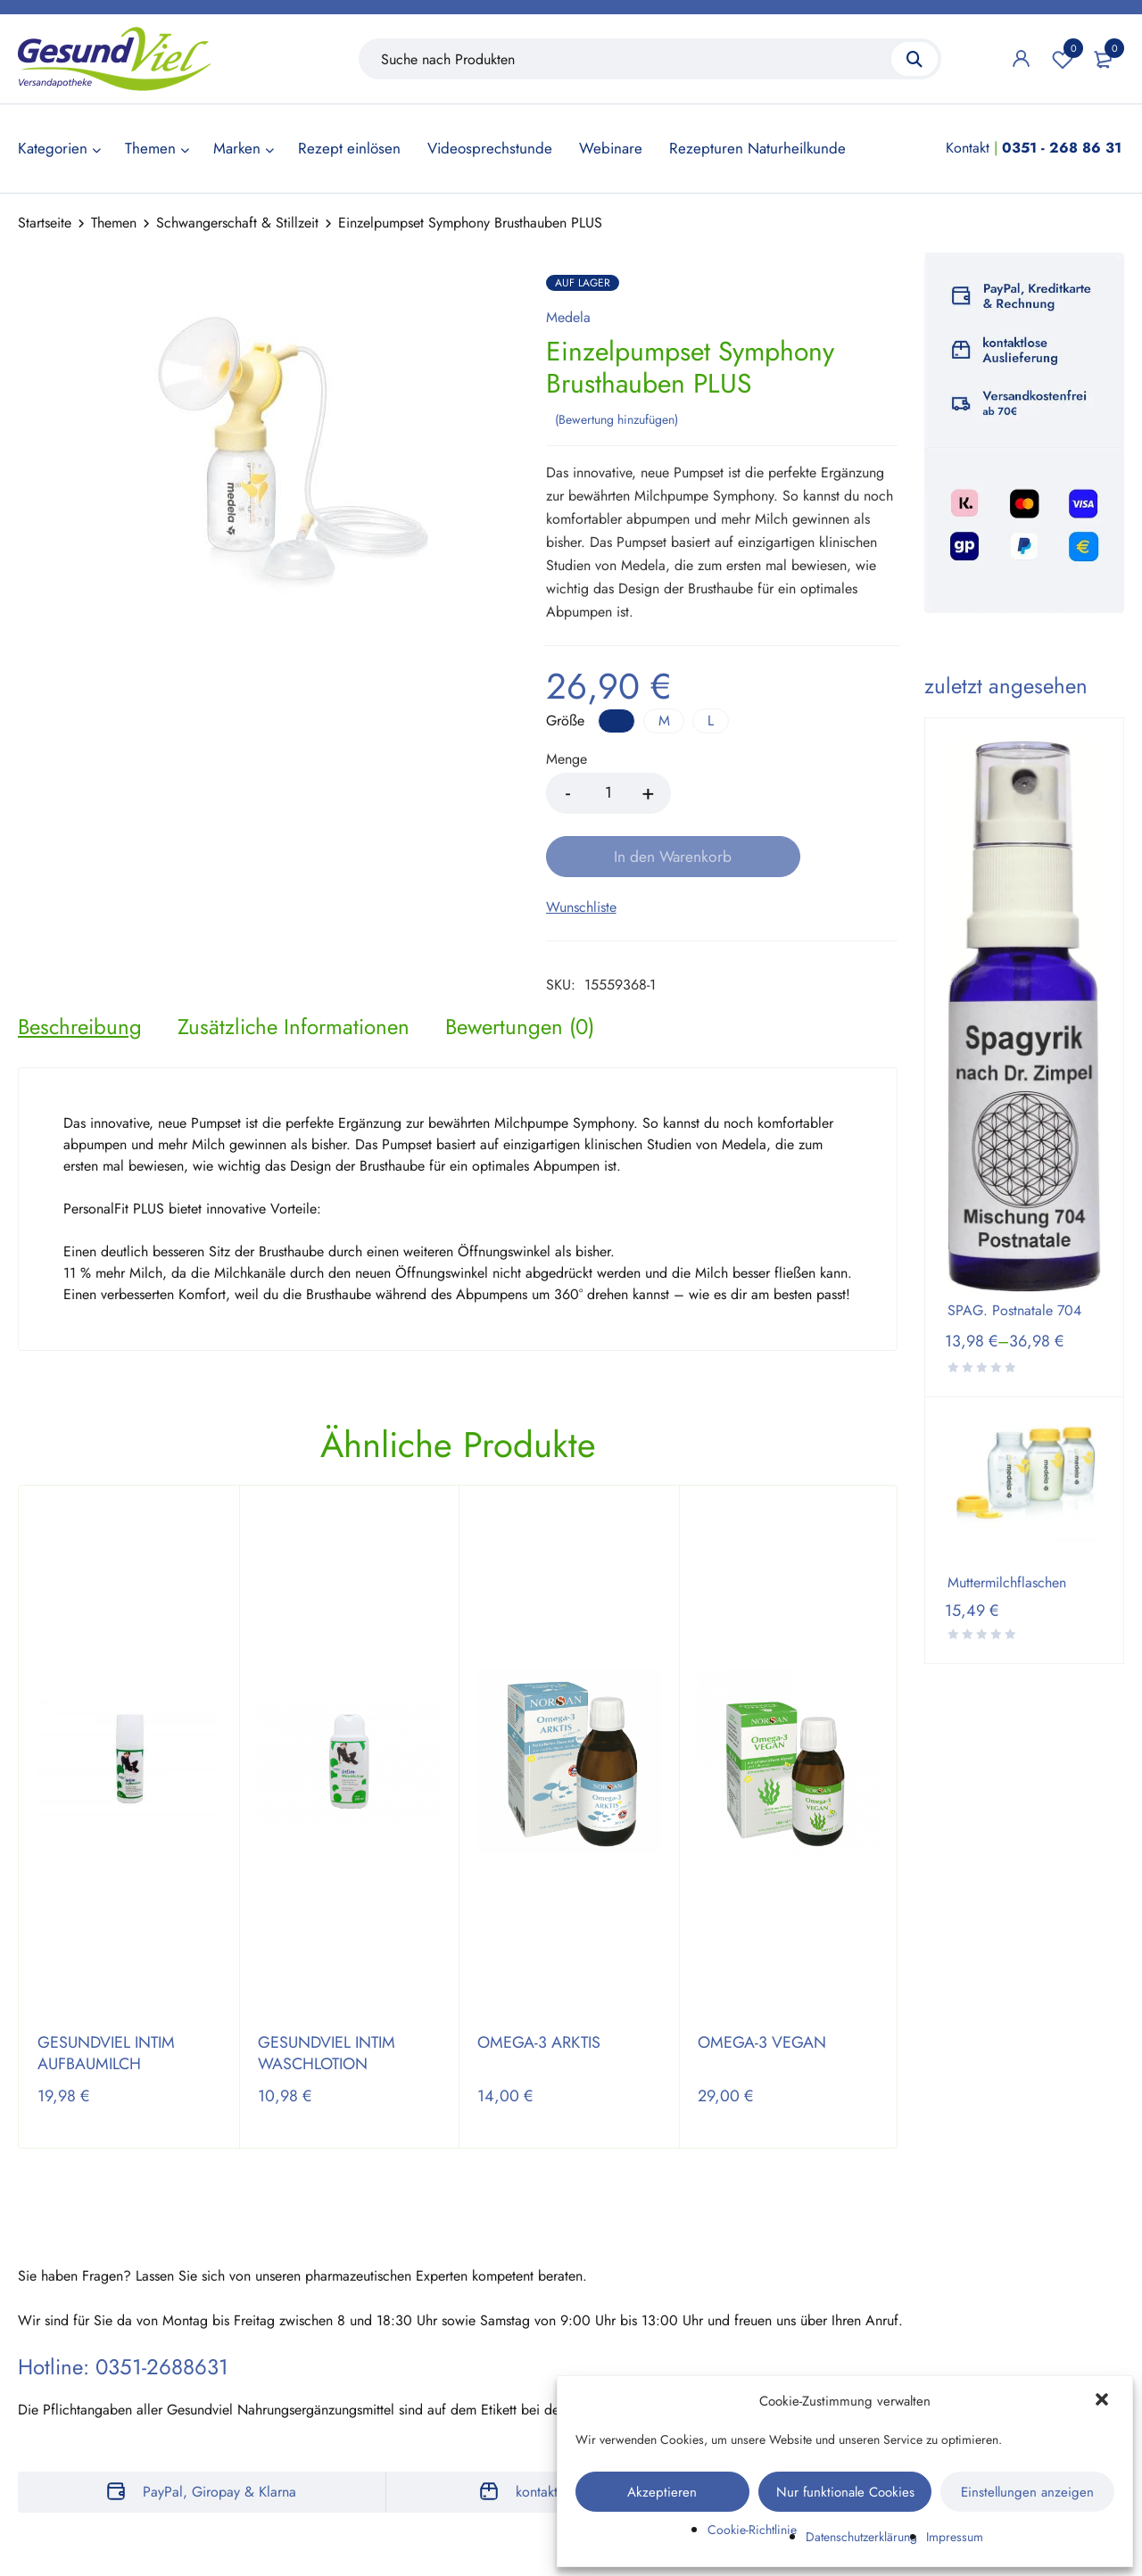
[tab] (80, 962)
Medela (568, 318)
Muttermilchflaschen (1007, 1583)
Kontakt (967, 147)
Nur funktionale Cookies (845, 2492)
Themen (114, 222)
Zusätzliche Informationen (294, 962)
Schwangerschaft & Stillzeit (237, 222)
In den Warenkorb (788, 791)
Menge (566, 758)
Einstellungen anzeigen (1027, 2492)
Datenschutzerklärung (861, 2537)
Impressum (954, 2537)
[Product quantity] (608, 791)
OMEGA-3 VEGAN (762, 1979)
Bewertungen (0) (519, 962)
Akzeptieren (662, 2492)
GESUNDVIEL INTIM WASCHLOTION (326, 1989)
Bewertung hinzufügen (616, 417)
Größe (565, 719)
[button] (1103, 2401)
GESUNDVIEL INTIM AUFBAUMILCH (106, 1989)
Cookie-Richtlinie (752, 2530)
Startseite (44, 222)
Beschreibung (80, 962)
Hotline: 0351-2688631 (123, 2303)
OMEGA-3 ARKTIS (538, 1979)
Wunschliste (1062, 58)
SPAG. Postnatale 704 (1014, 1311)
